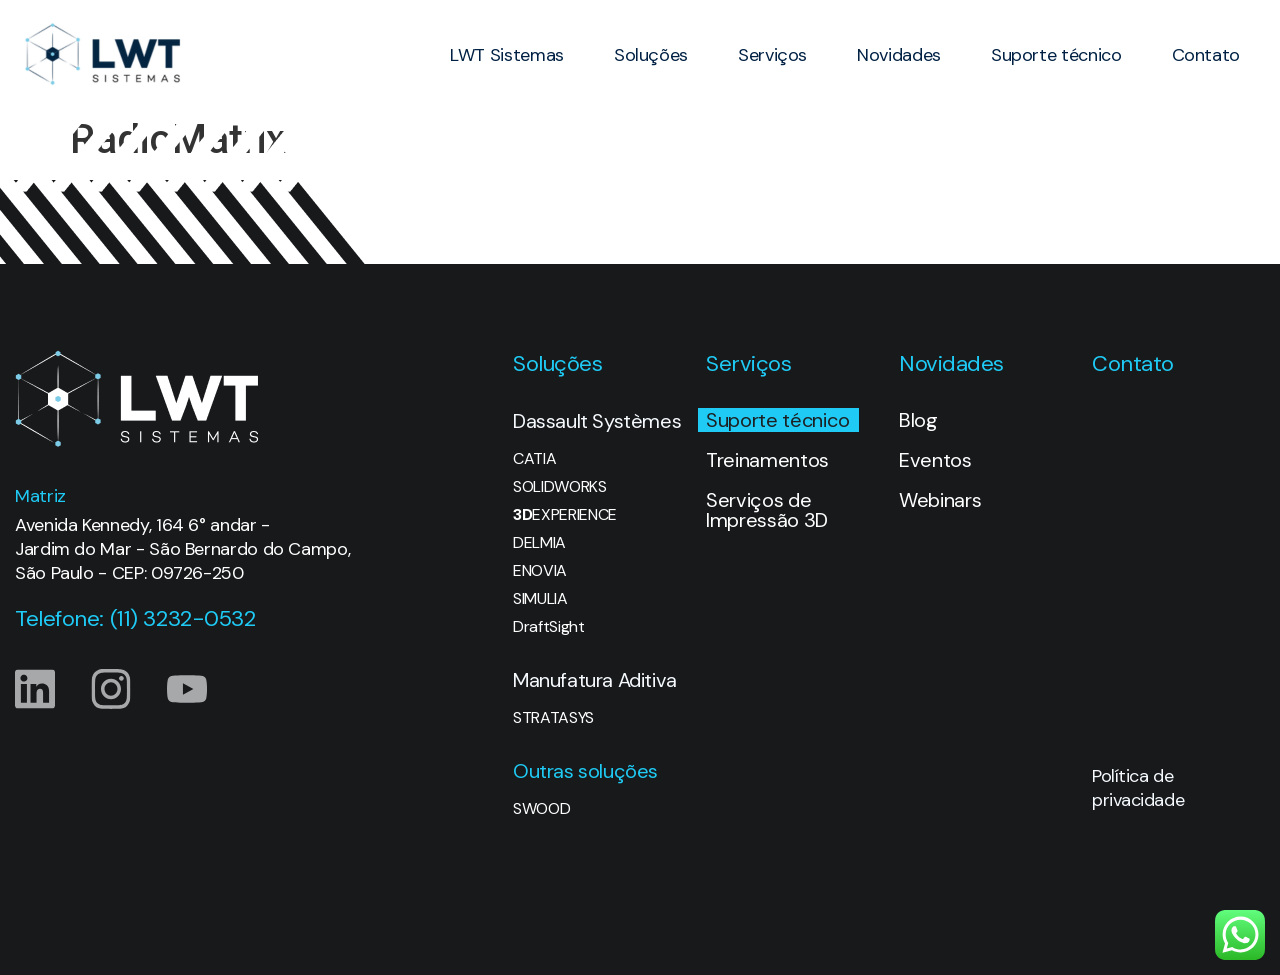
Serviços (772, 55)
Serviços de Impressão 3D (767, 510)
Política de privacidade (1138, 788)
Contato (1206, 55)
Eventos (935, 460)
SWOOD (541, 809)
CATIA (534, 459)
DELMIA (539, 543)
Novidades (899, 55)
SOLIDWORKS (560, 487)
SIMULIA (540, 599)
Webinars (940, 500)
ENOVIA (540, 571)
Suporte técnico (1056, 55)
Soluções (651, 55)
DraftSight (549, 627)
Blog (918, 420)
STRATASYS (553, 718)
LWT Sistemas (507, 55)
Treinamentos (767, 460)
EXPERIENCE (565, 515)
